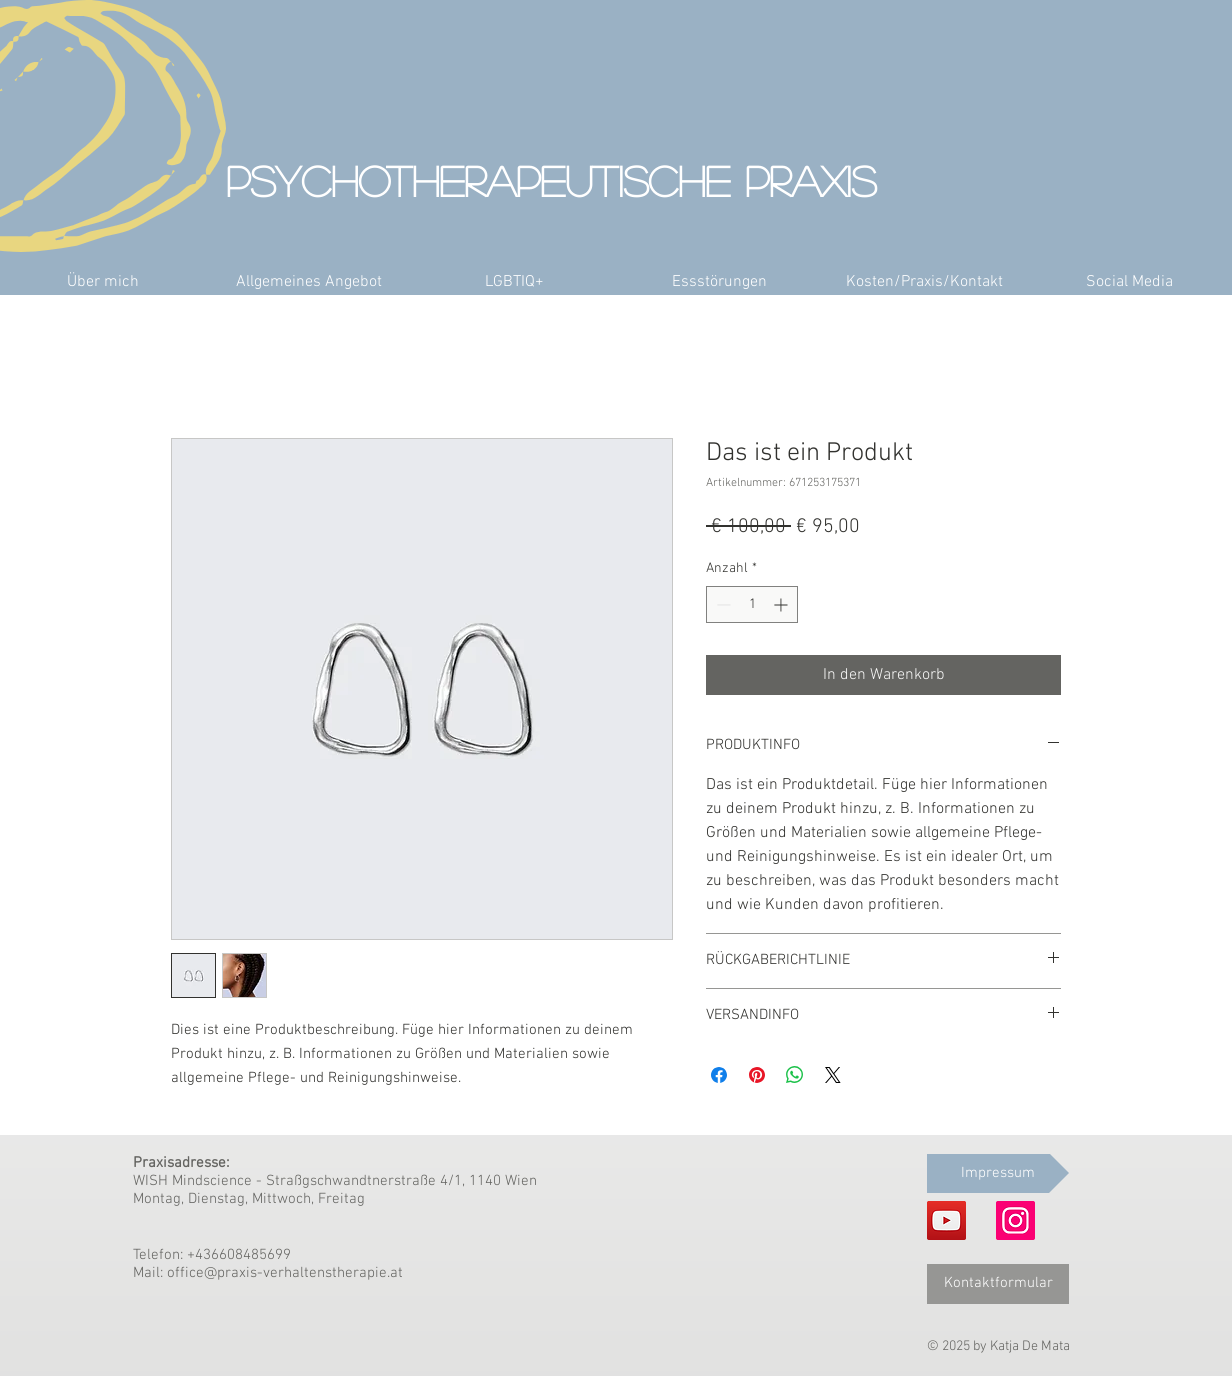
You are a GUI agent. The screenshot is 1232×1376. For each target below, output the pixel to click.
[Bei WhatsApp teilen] (795, 1075)
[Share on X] (833, 1075)
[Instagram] (1015, 1220)
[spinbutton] (752, 604)
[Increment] (782, 604)
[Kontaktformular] (998, 1284)
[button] (309, 282)
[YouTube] (946, 1220)
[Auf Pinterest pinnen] (757, 1075)
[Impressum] (998, 1173)
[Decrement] (721, 604)
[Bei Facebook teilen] (719, 1075)
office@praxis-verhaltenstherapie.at (285, 1273)
